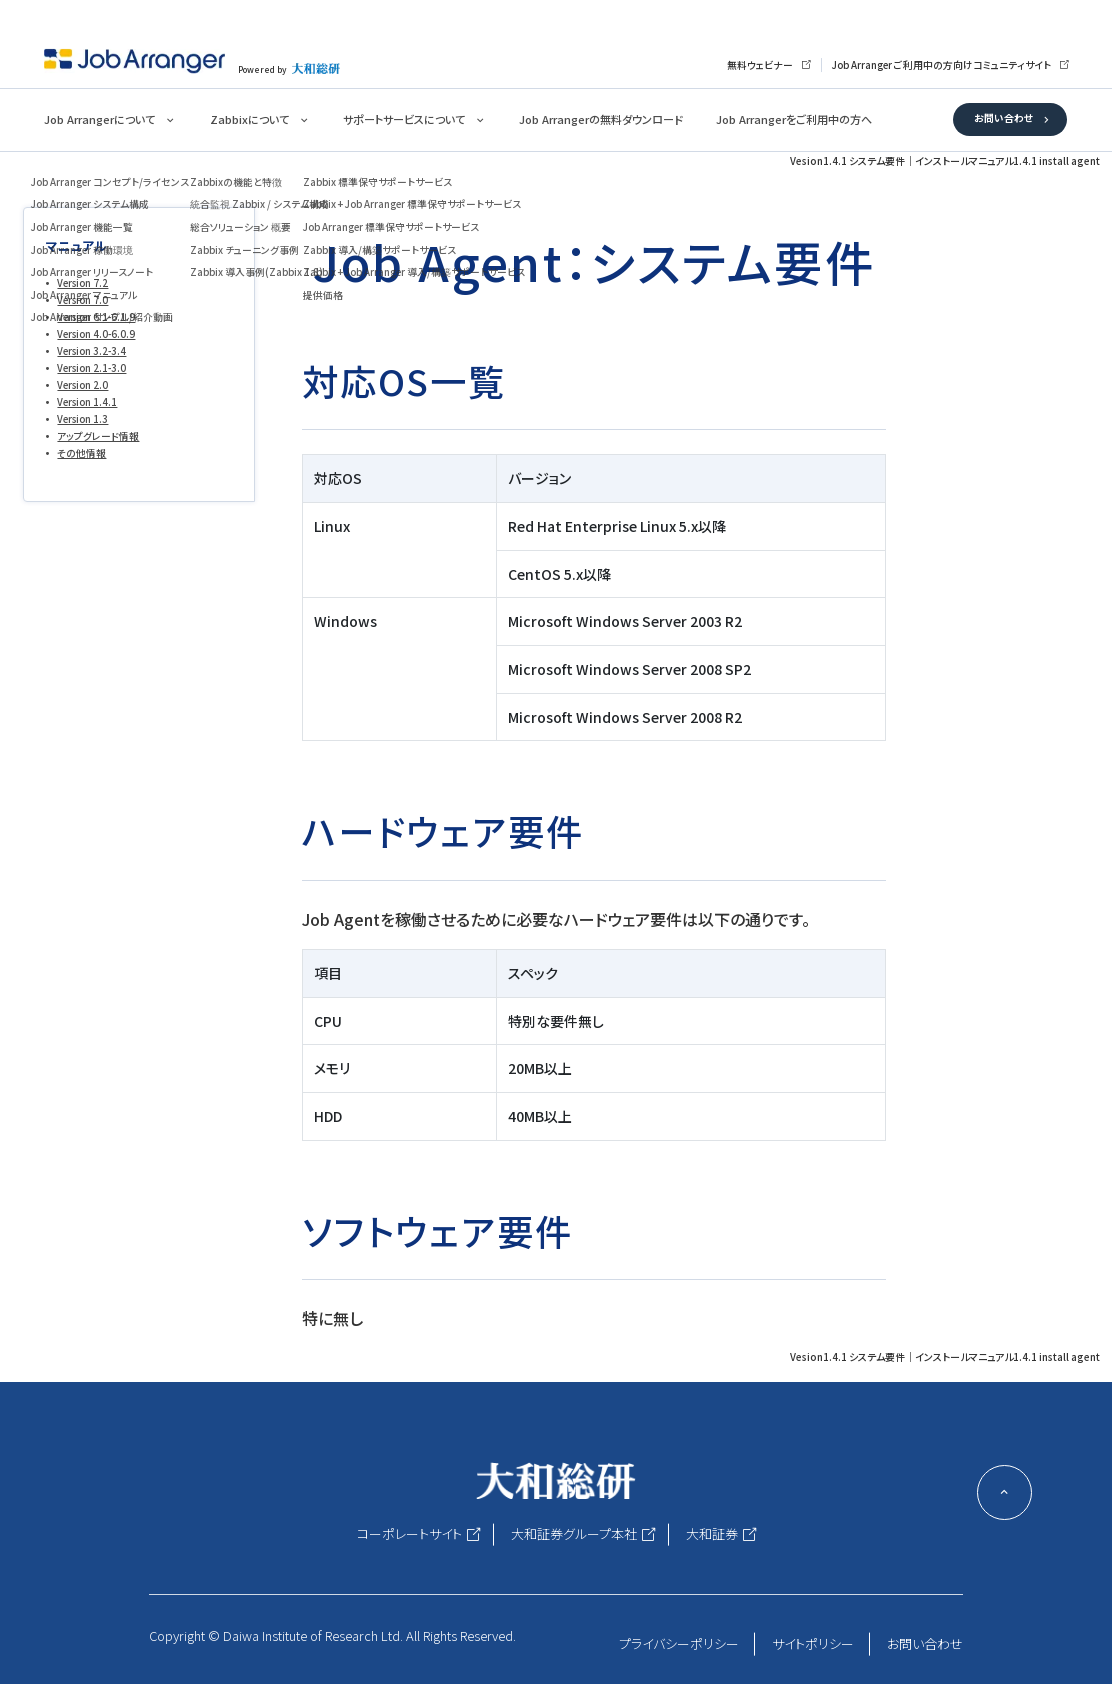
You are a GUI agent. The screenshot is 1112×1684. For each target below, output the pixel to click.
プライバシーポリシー (679, 1643)
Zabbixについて (249, 119)
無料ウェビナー (760, 65)
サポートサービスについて (404, 119)
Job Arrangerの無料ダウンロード (601, 119)
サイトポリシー (813, 1643)
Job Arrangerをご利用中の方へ (794, 119)
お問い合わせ (1003, 118)
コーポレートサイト (409, 1533)
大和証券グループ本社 (574, 1533)
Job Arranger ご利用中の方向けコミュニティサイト (941, 65)
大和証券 (712, 1533)
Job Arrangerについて (99, 119)
